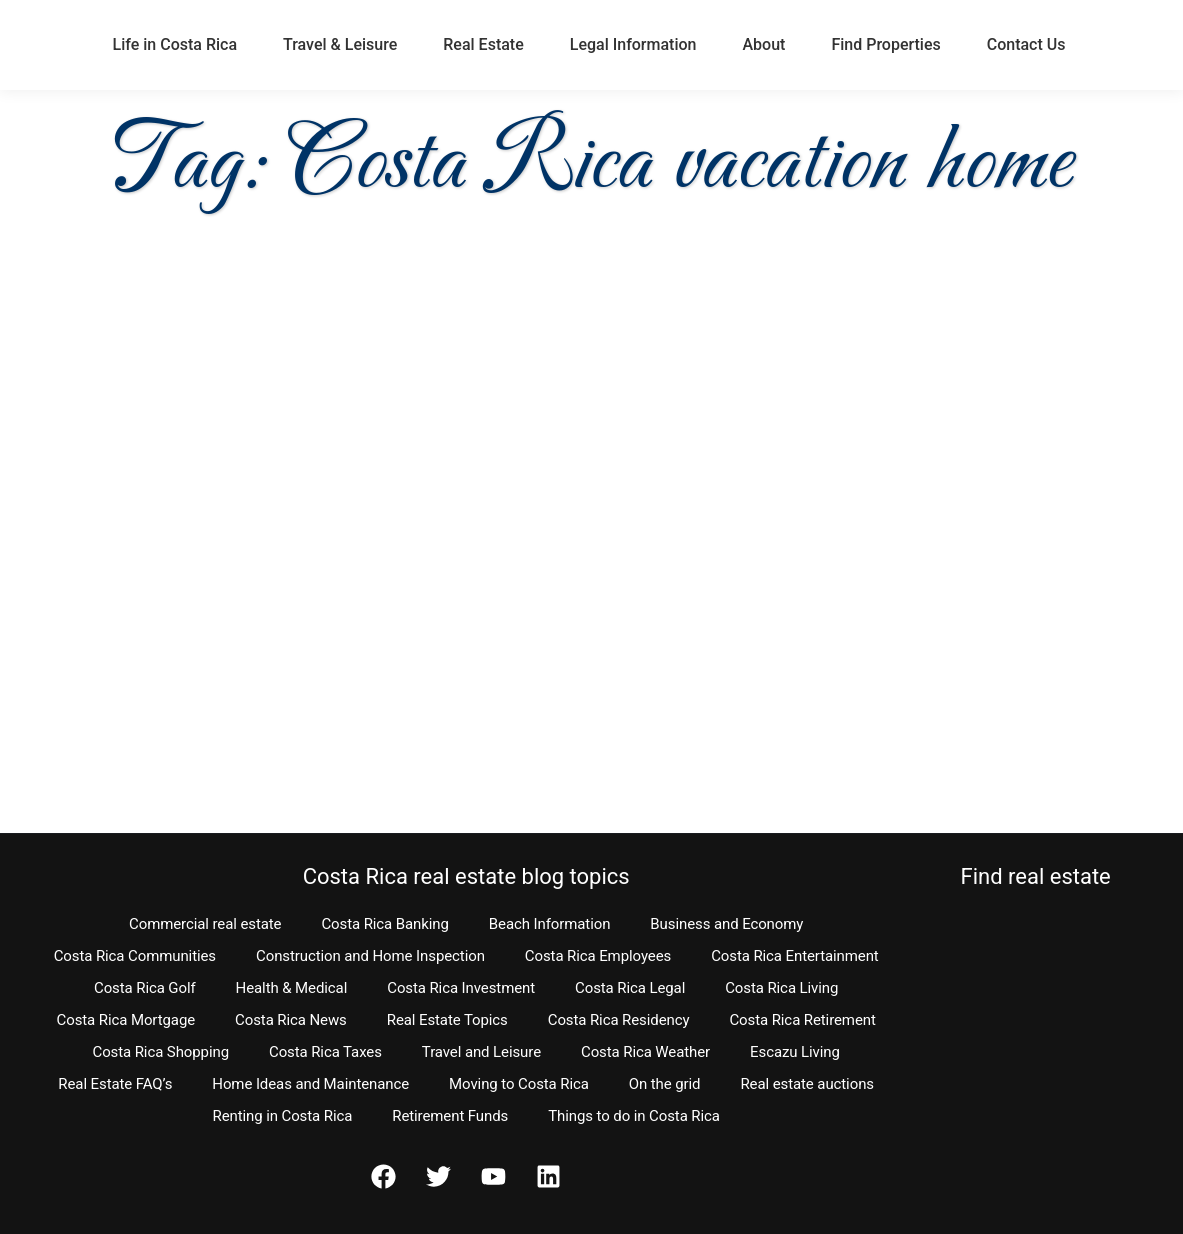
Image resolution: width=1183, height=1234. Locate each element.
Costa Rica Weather (645, 1052)
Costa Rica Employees (598, 956)
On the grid (665, 1084)
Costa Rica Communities (135, 956)
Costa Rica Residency (619, 1020)
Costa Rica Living (781, 988)
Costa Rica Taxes (325, 1052)
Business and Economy (726, 924)
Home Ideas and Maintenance (310, 1084)
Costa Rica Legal (630, 988)
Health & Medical (292, 988)
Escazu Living (795, 1052)
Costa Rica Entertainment (795, 956)
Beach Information (550, 924)
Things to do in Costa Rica (634, 1116)
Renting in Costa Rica (282, 1116)
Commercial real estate (205, 924)
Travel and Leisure (481, 1052)
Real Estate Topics (447, 1020)
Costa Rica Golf (145, 988)
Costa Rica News (291, 1020)
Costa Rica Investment (461, 988)
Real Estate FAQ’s (115, 1084)
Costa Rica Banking (384, 924)
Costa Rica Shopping (160, 1052)
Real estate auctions (806, 1084)
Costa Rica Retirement (802, 1020)
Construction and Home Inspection (370, 956)
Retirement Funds (450, 1116)
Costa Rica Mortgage (126, 1020)
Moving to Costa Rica (519, 1084)
